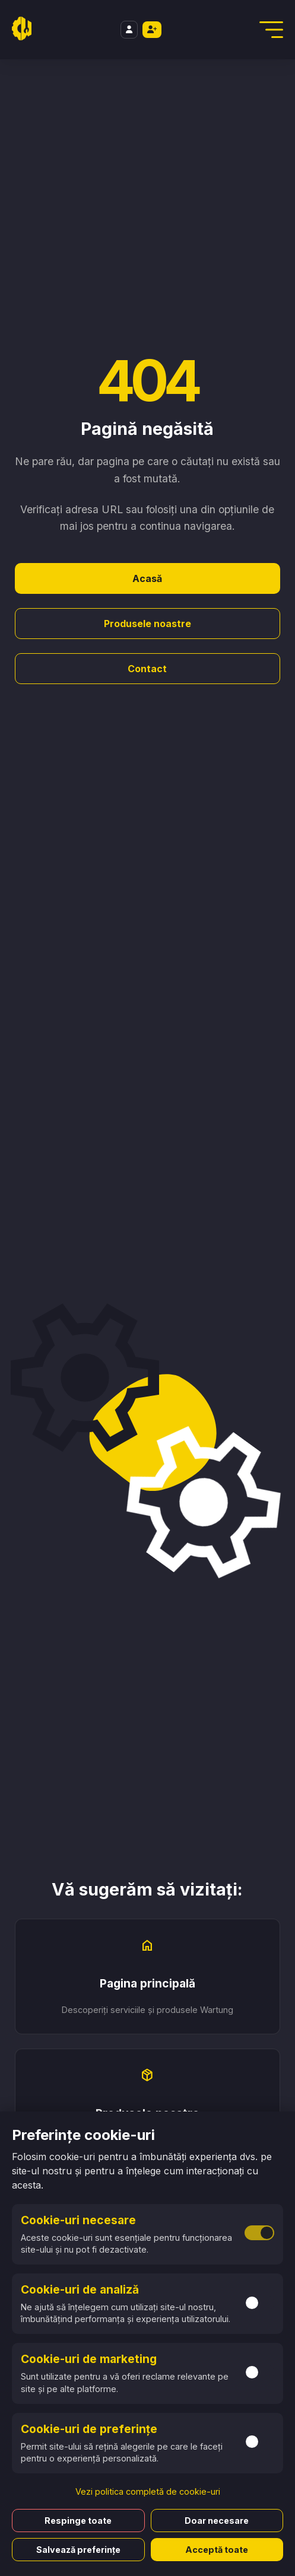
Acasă (147, 578)
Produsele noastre (147, 623)
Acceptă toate (216, 2550)
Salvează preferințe (78, 2550)
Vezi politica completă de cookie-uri (147, 2491)
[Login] (129, 30)
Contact (147, 669)
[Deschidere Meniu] (271, 30)
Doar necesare (217, 2520)
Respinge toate (78, 2520)
